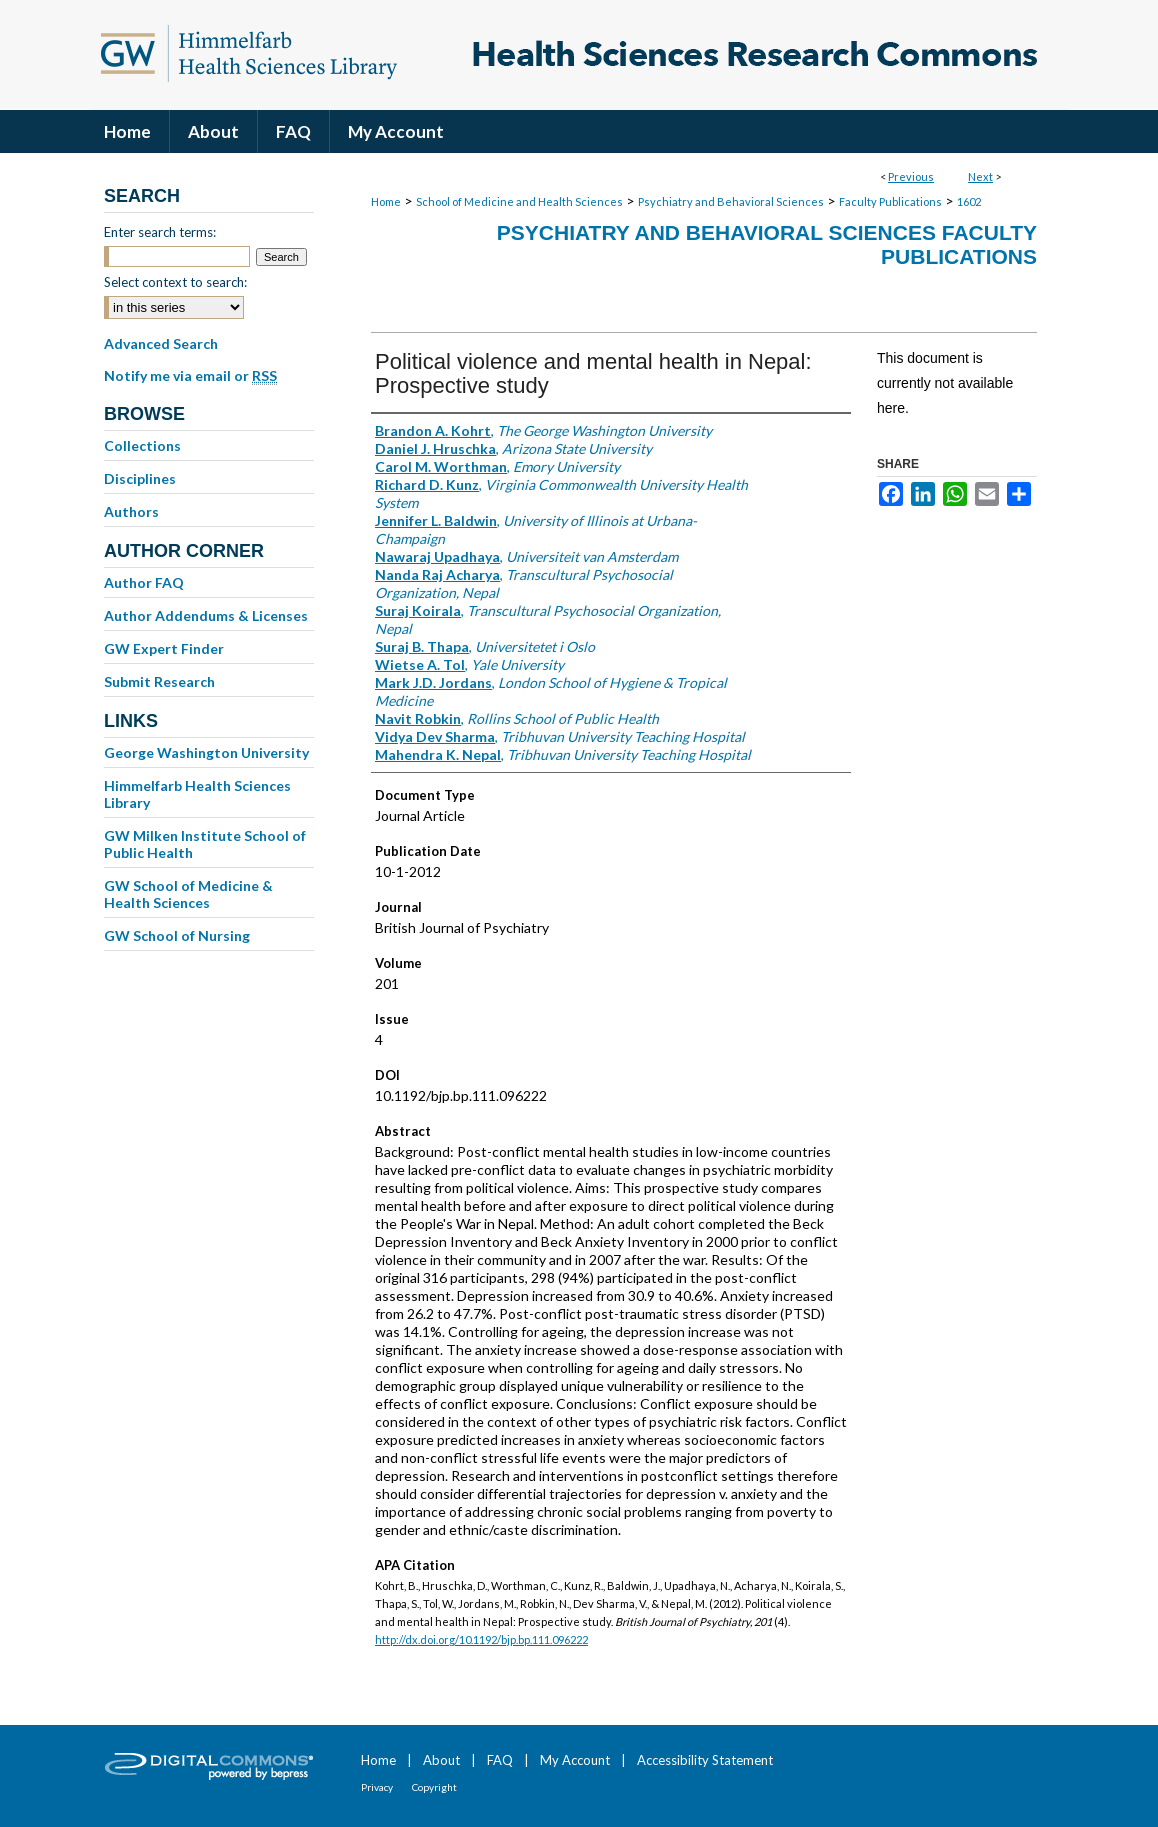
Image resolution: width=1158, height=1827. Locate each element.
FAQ (500, 1760)
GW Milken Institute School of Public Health (205, 844)
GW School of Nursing (177, 935)
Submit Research (159, 681)
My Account (575, 1760)
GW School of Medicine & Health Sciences (188, 894)
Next (980, 176)
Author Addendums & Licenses (206, 615)
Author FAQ (144, 582)
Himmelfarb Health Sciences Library (197, 794)
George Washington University (206, 752)
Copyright (434, 1787)
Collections (142, 445)
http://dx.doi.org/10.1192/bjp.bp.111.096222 (481, 1639)
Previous (911, 176)
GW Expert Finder (164, 648)
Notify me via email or (190, 376)
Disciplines (140, 478)
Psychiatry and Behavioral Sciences (731, 201)
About (441, 1760)
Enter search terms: (160, 232)
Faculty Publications (890, 201)
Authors (131, 511)
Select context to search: (175, 282)
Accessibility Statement (705, 1760)
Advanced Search (161, 343)
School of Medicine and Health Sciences (519, 201)
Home (386, 201)
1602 (969, 201)
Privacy (377, 1787)
